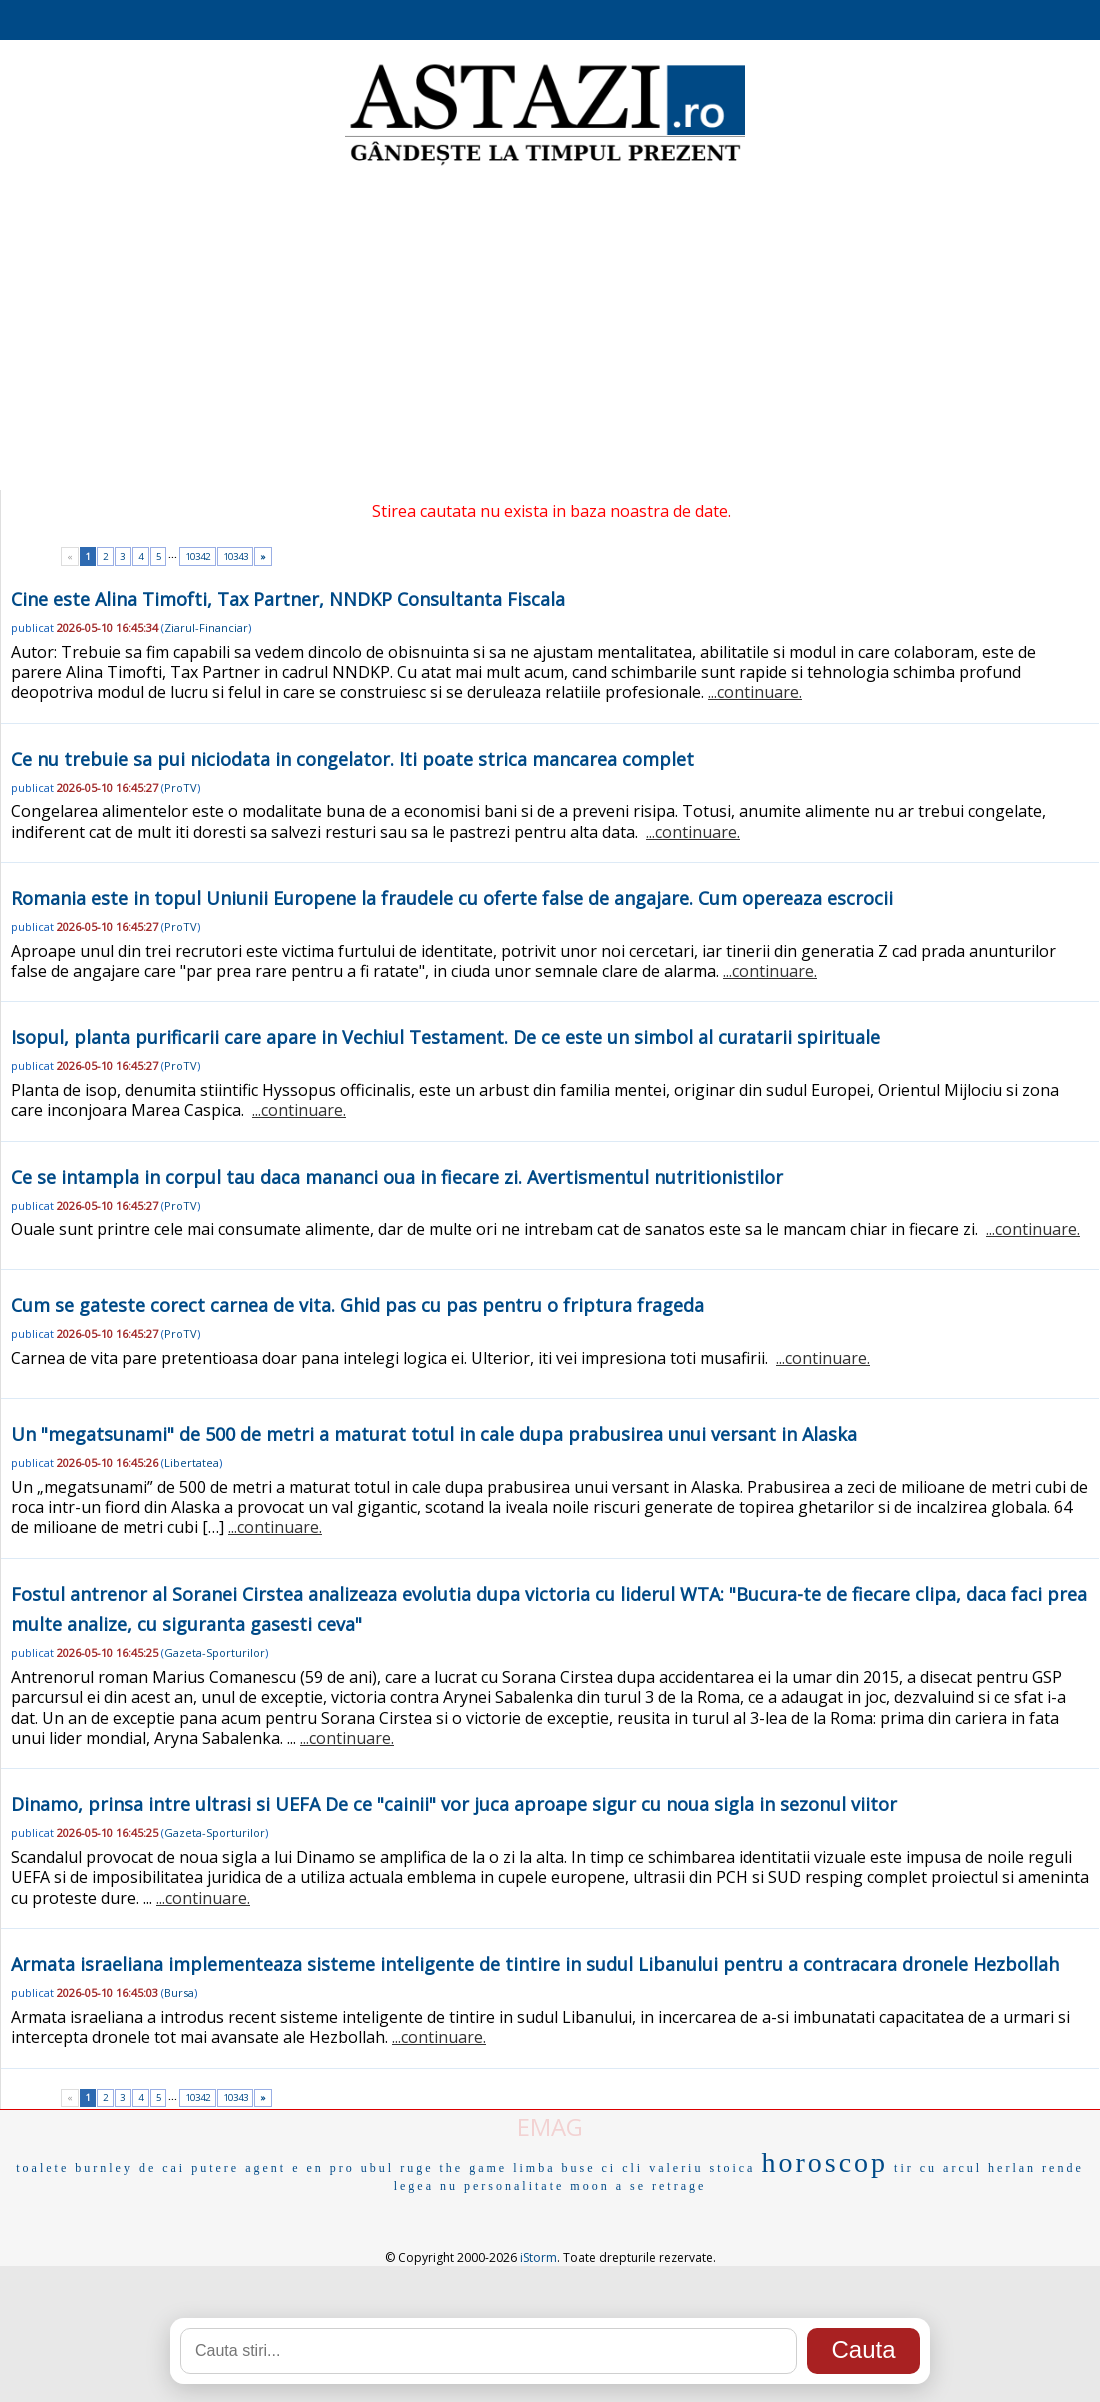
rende (1063, 2168)
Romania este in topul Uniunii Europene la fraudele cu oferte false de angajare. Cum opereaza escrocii (452, 898)
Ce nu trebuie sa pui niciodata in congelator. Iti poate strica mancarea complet (352, 759)
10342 (197, 556)
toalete (42, 2168)
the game (474, 2168)
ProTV (180, 787)
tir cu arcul (938, 2168)
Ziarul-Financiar (206, 627)
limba (534, 2168)
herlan (1012, 2168)
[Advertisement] (550, 330)
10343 (235, 556)
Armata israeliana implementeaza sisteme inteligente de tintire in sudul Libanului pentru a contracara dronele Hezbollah (535, 1964)
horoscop (824, 2162)
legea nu (426, 2186)
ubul (377, 2168)
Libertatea (191, 1462)
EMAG (550, 2126)
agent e (272, 2168)
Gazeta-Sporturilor (214, 1652)
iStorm (538, 2257)
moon (589, 2186)
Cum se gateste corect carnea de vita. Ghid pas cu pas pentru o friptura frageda (357, 1305)
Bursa (179, 1992)
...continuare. (755, 692)
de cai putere (189, 2168)
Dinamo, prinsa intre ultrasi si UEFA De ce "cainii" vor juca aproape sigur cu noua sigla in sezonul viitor (454, 1804)
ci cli (622, 2168)
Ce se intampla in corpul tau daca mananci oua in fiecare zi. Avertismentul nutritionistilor (397, 1177)
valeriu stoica (702, 2168)
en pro (331, 2168)
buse (578, 2168)
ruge (416, 2168)
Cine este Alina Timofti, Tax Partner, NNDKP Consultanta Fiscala (288, 599)
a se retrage (661, 2186)
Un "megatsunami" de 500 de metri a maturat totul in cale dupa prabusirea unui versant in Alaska (434, 1434)
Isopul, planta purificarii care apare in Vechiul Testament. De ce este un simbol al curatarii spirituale (445, 1037)
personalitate (514, 2186)
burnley (104, 2168)
